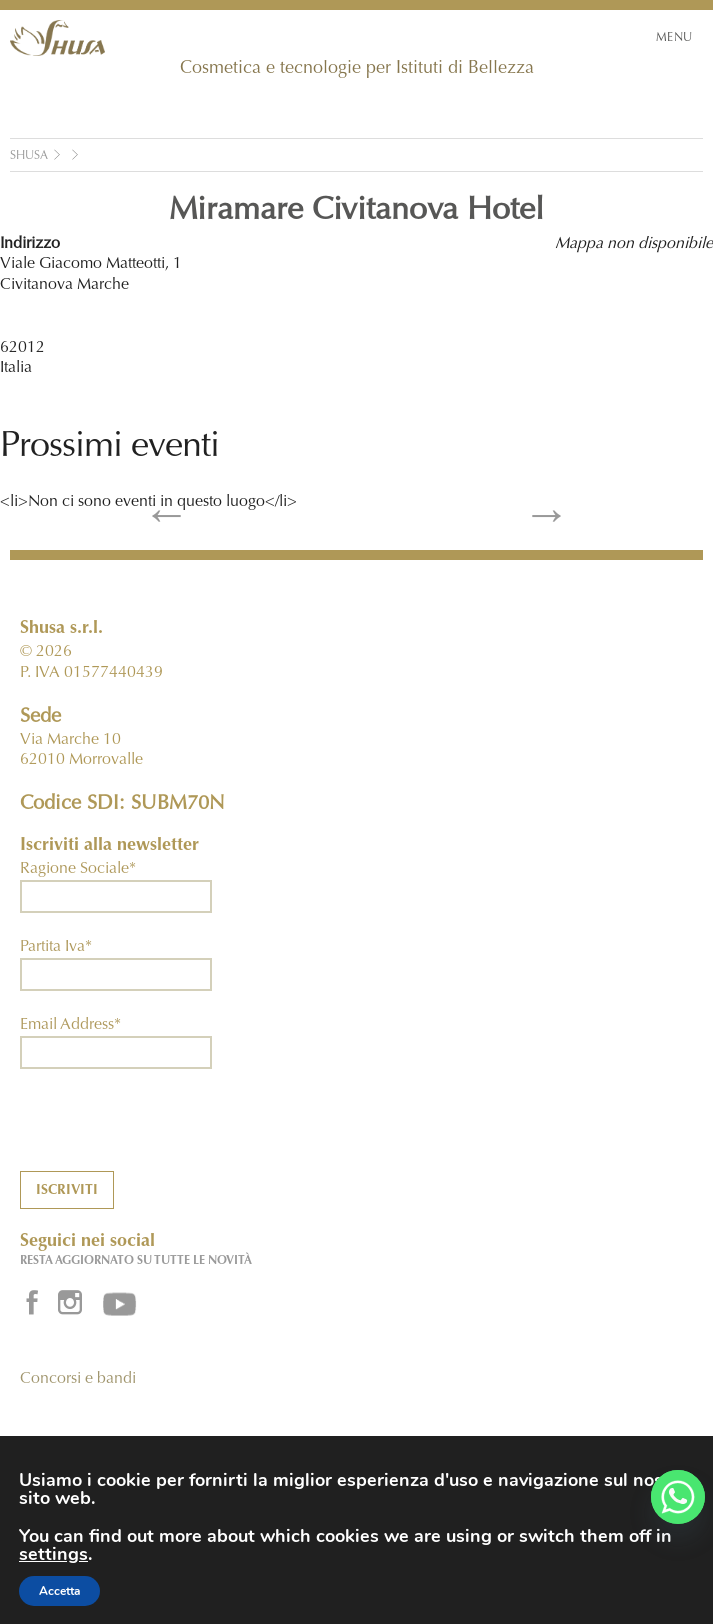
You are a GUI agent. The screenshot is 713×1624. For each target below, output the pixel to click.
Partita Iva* (56, 947)
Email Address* (70, 1025)
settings (53, 1554)
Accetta (59, 1591)
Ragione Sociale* (78, 869)
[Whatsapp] (678, 1497)
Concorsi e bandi (78, 1379)
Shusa (29, 156)
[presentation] (172, 1132)
